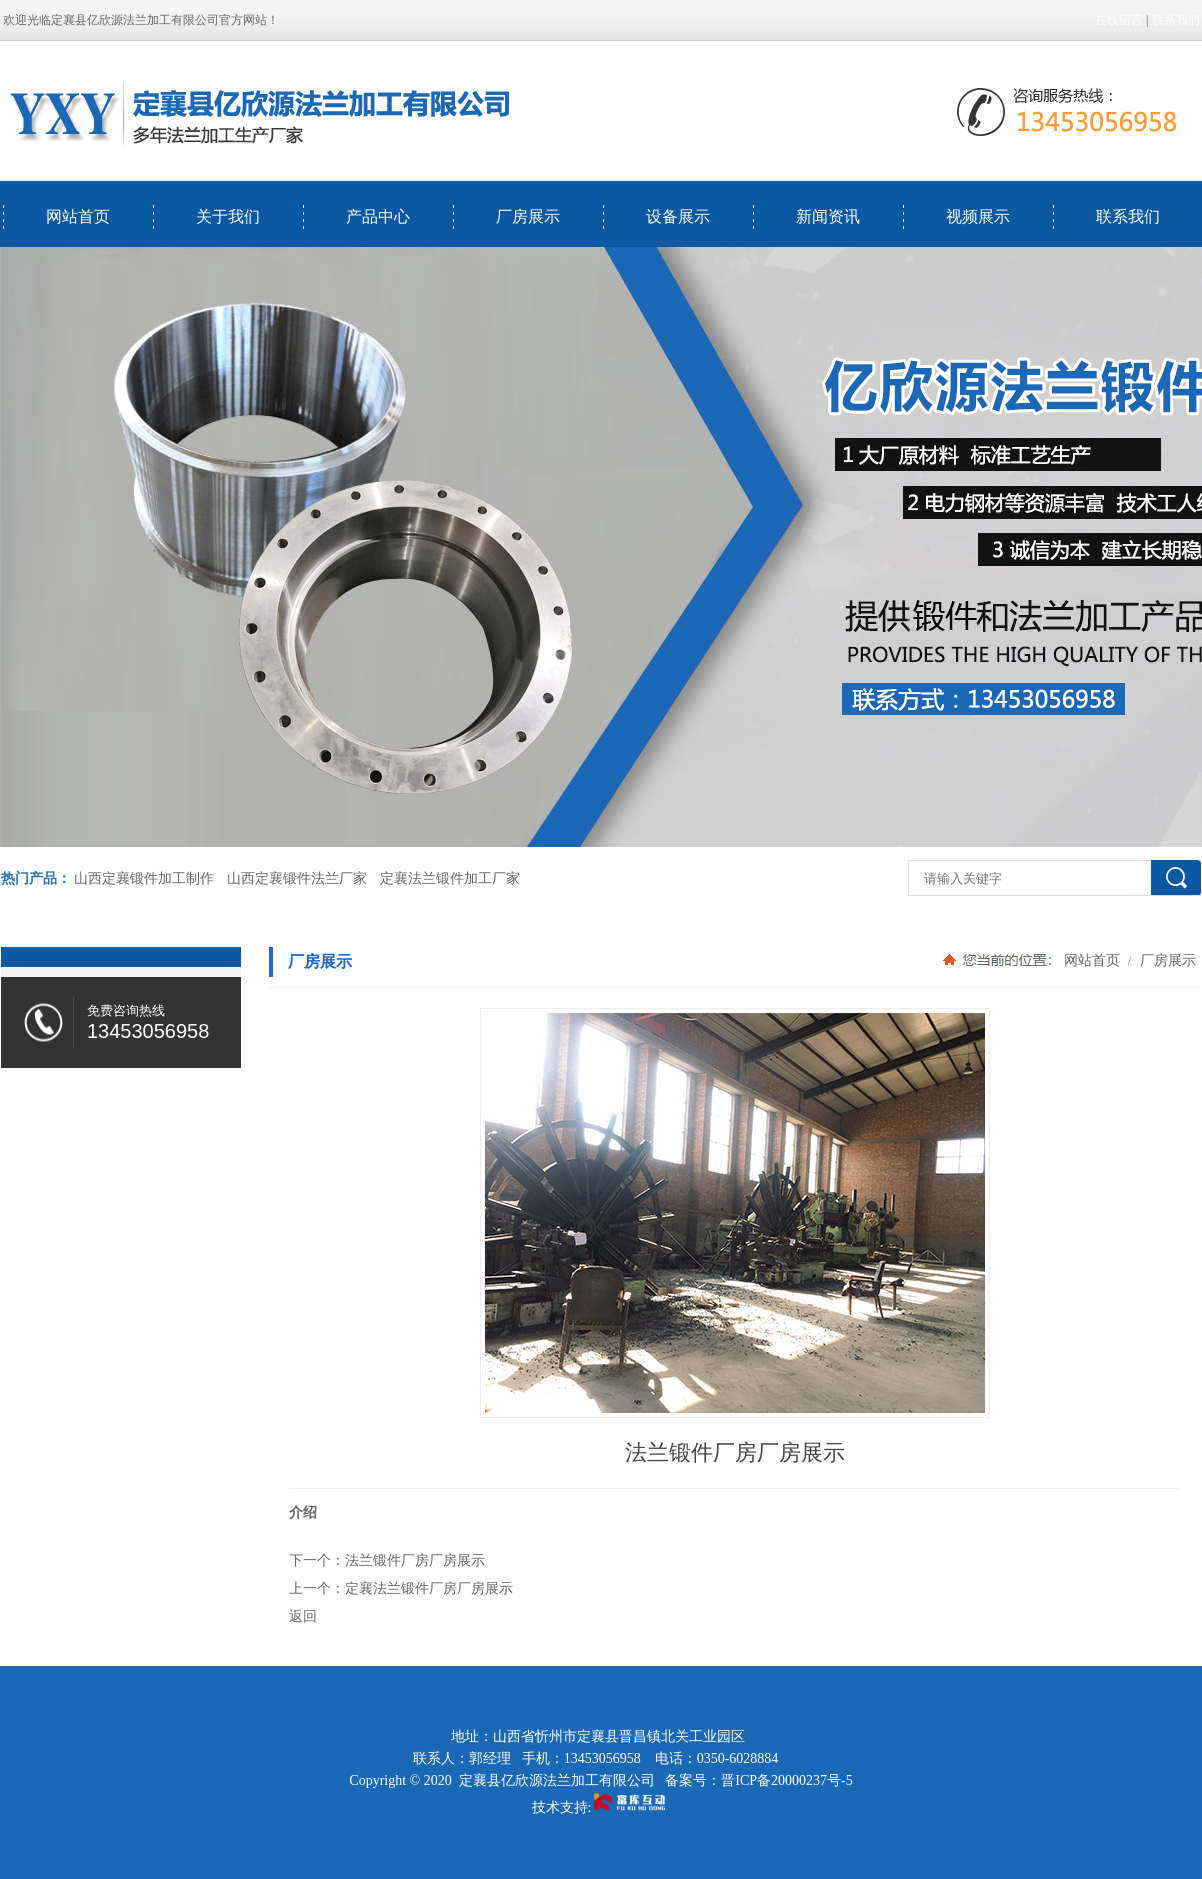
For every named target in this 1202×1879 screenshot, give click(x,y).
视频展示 (978, 216)
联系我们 (1176, 20)
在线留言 (1119, 20)
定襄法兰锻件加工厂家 (450, 878)
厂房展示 (528, 216)
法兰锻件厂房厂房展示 (415, 1560)
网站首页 (78, 216)
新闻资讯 (828, 216)
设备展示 (678, 216)
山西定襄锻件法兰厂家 (297, 878)
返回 (303, 1616)
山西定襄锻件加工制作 (144, 878)
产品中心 (378, 216)
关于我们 (228, 216)
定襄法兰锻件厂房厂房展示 (429, 1588)
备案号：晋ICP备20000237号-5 (758, 1780)
